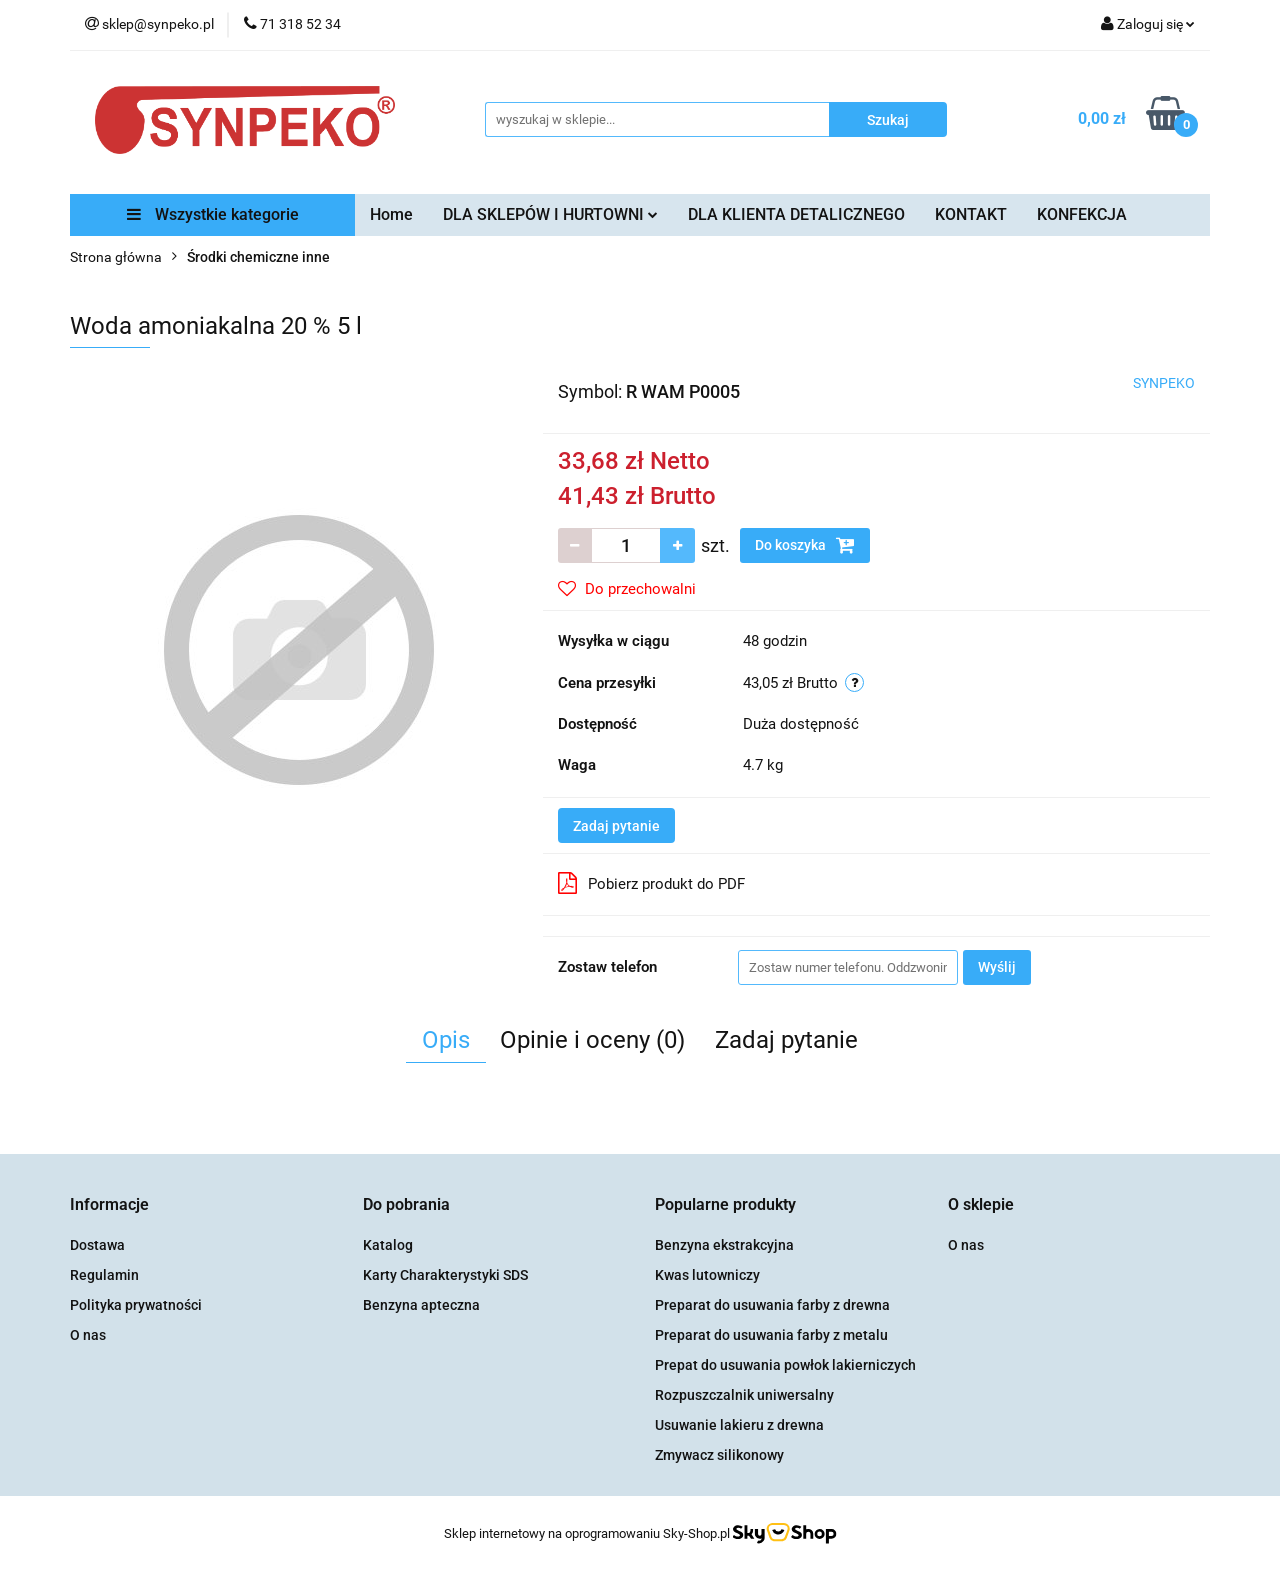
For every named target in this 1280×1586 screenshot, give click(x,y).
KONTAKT (971, 214)
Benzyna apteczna (421, 1305)
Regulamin (104, 1275)
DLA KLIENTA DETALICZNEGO (796, 214)
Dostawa (97, 1245)
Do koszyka (805, 545)
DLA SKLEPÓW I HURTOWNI (550, 214)
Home (391, 214)
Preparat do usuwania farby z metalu (771, 1335)
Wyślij (997, 967)
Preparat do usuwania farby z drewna (772, 1305)
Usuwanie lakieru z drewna (739, 1425)
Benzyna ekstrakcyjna (724, 1245)
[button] (109, 1205)
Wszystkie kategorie (213, 214)
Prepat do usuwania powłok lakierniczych (785, 1365)
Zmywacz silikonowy (719, 1455)
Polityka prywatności (136, 1305)
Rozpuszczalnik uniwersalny (744, 1395)
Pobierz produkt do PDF (651, 883)
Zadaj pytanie (616, 826)
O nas (88, 1335)
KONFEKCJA (1082, 214)
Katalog (388, 1245)
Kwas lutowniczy (707, 1275)
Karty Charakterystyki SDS (445, 1275)
